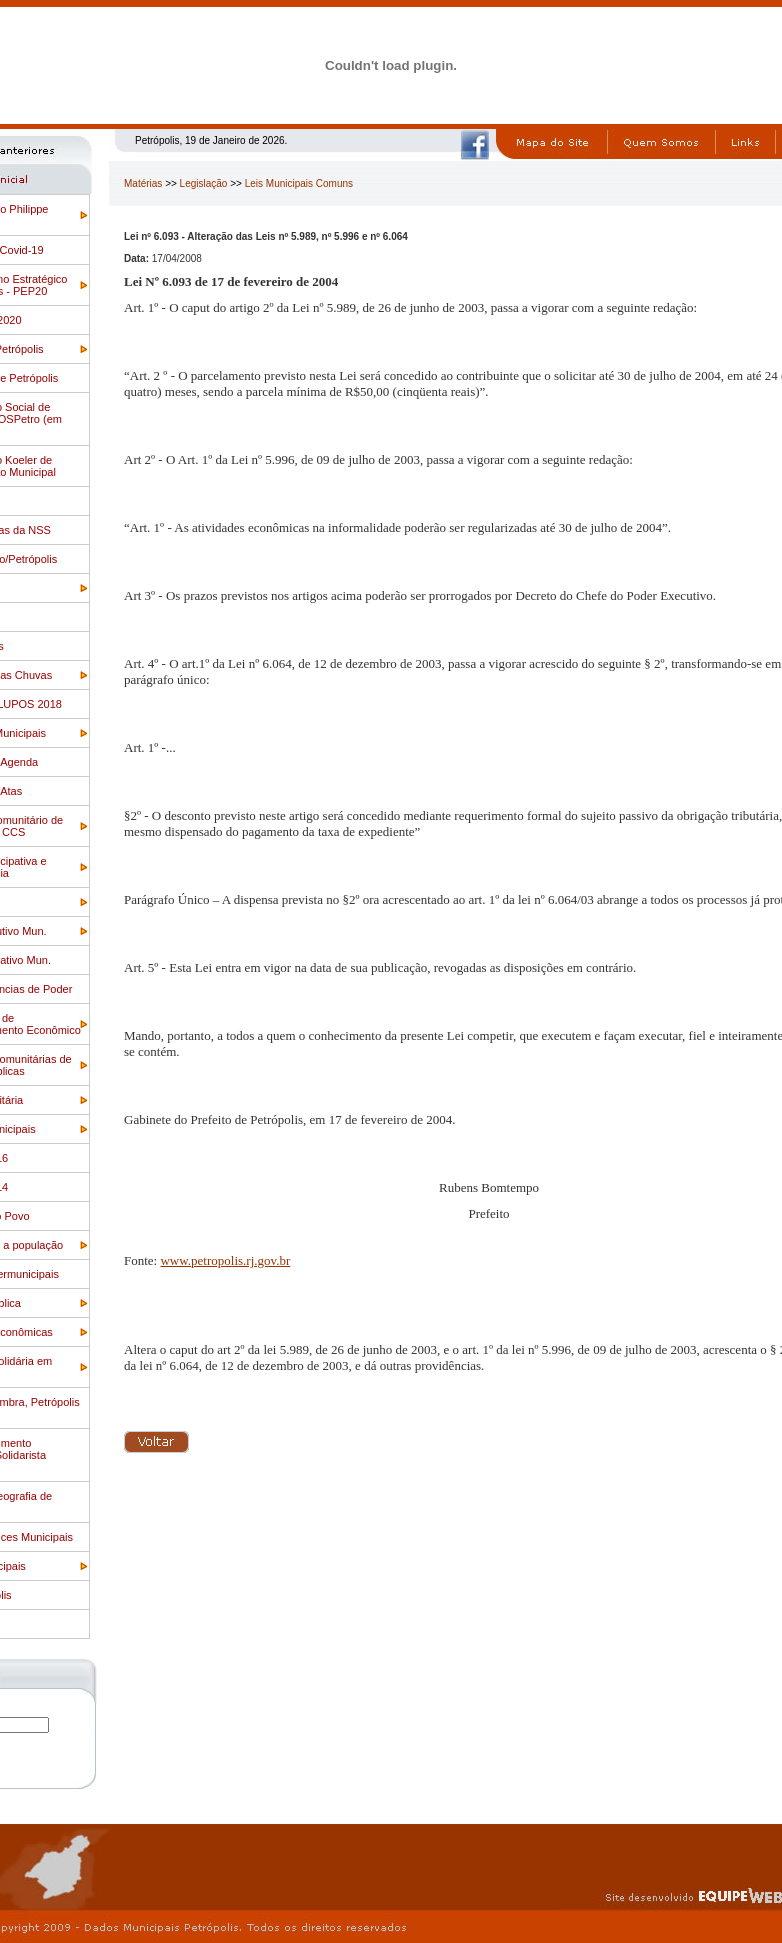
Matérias (143, 183)
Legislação (204, 183)
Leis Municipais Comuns (299, 183)
